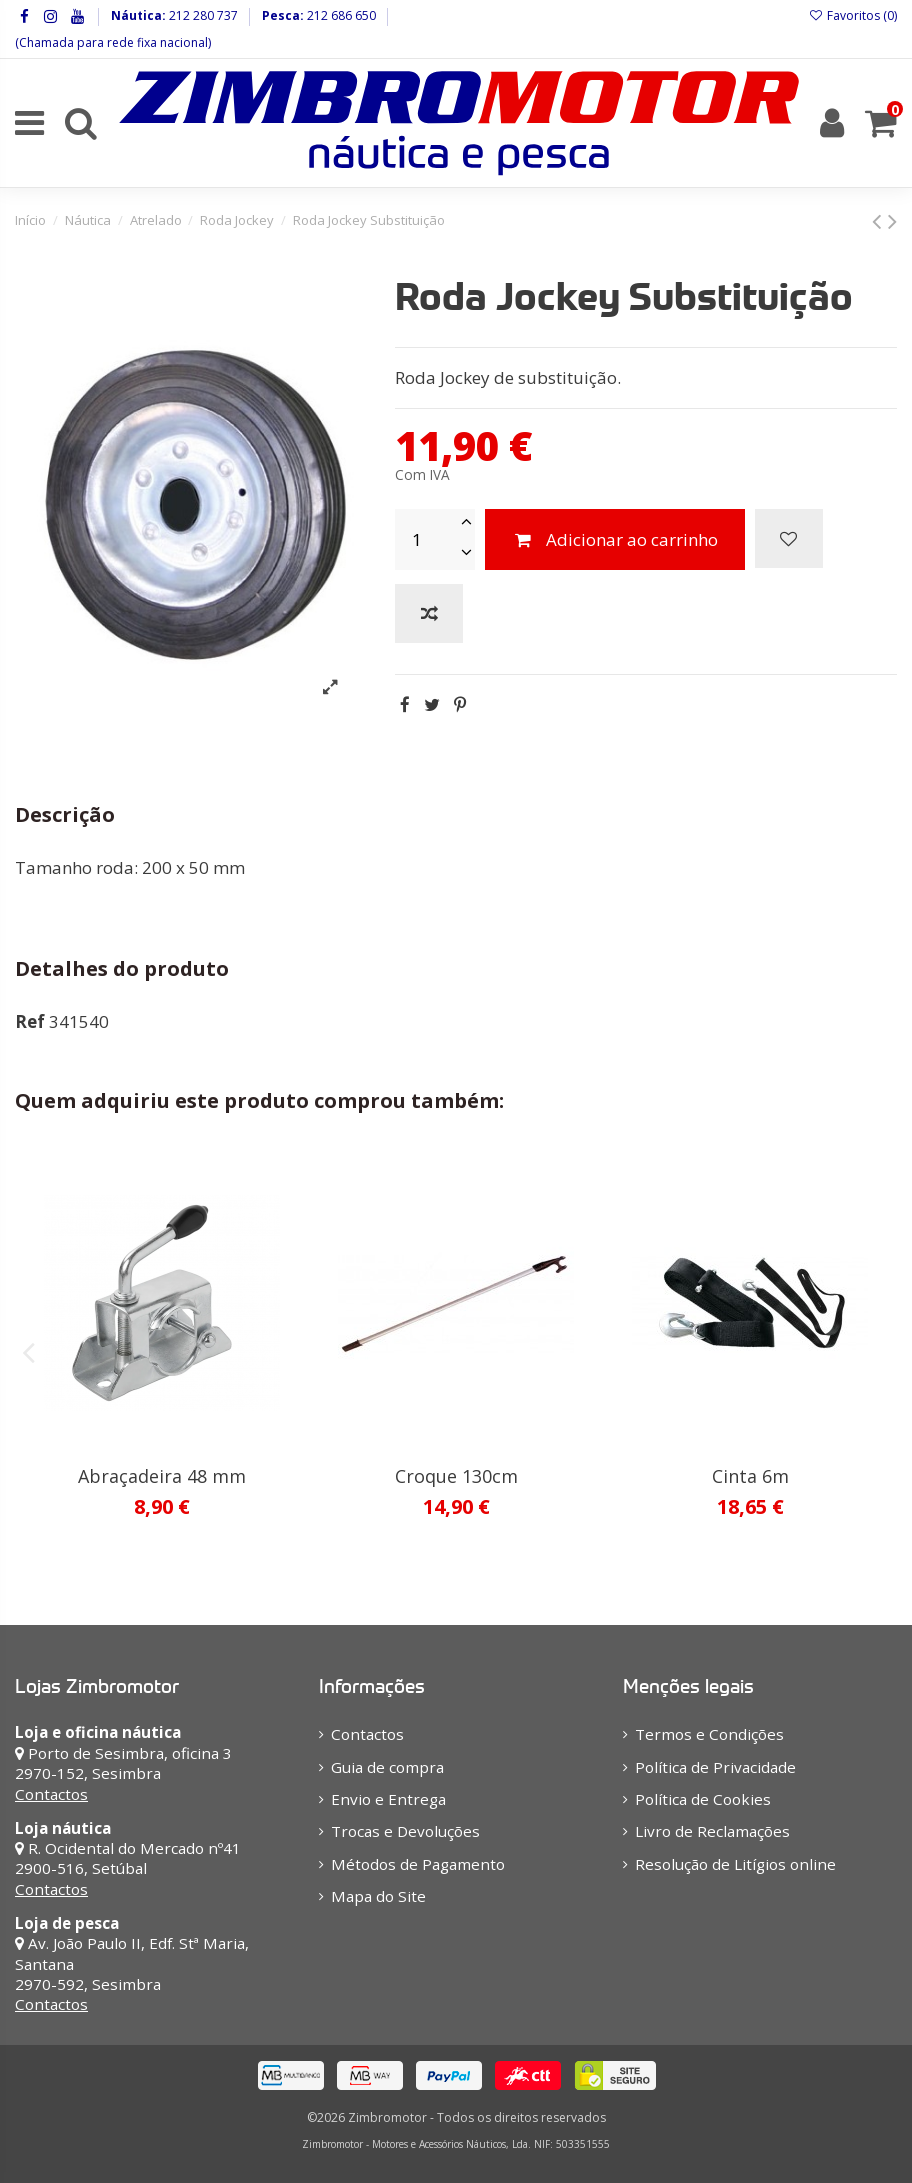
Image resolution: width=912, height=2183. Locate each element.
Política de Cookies (703, 1799)
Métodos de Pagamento (418, 1864)
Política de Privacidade (715, 1767)
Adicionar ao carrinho (615, 539)
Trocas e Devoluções (405, 1831)
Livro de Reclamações (712, 1831)
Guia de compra (387, 1767)
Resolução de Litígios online (735, 1864)
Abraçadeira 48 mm (162, 1476)
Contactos (51, 1794)
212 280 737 (202, 15)
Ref (30, 1021)
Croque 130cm (456, 1476)
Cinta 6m (750, 1476)
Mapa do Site (378, 1896)
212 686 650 (340, 15)
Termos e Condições (709, 1734)
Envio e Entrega (388, 1799)
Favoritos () (853, 15)
